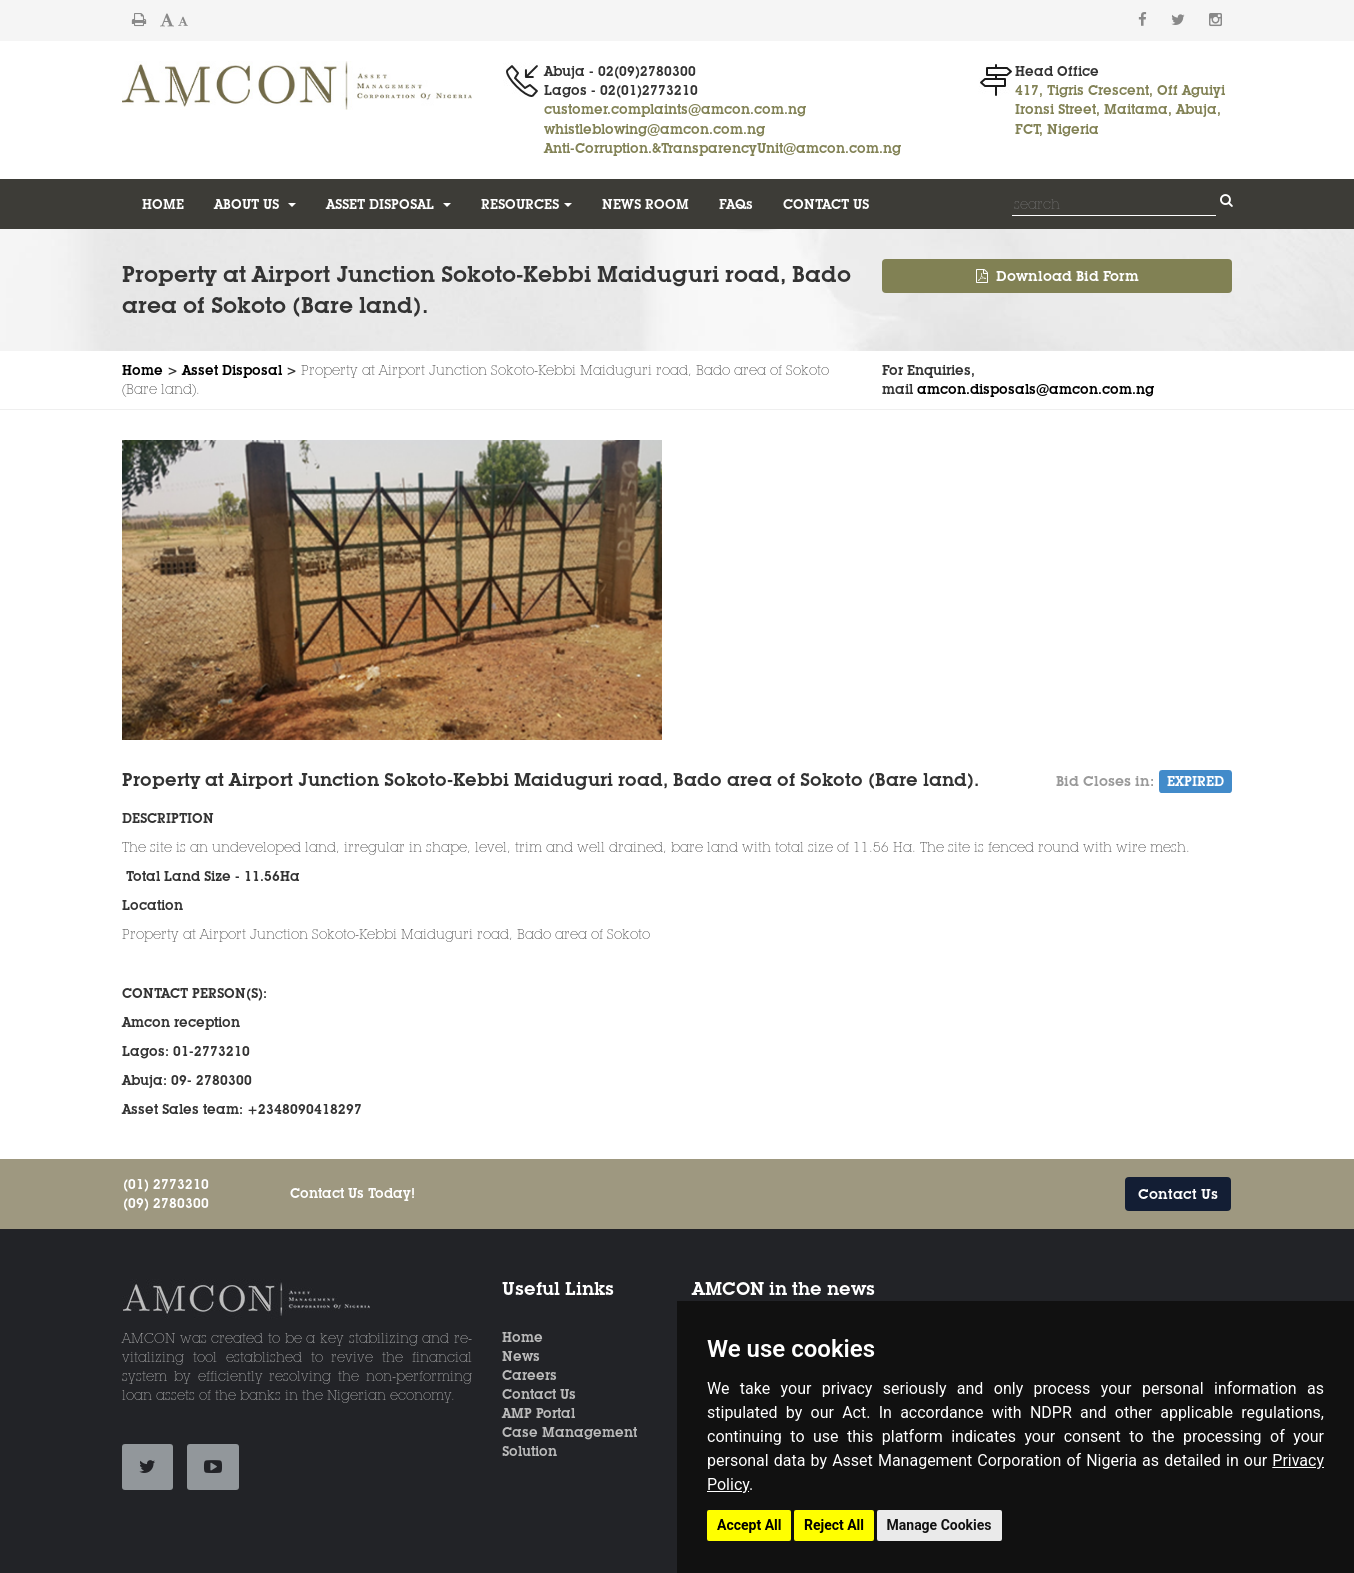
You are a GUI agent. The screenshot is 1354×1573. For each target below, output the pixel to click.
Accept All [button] (749, 1525)
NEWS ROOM (645, 204)
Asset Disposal (232, 370)
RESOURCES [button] (526, 204)
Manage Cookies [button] (939, 1525)
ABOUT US (255, 204)
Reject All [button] (834, 1525)
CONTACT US (826, 204)
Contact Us (1178, 1194)
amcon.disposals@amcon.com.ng (1035, 389)
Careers (529, 1375)
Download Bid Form (1057, 276)
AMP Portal (538, 1413)
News (521, 1356)
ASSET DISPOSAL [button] (388, 204)
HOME (163, 204)
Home (142, 370)
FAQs (736, 204)
